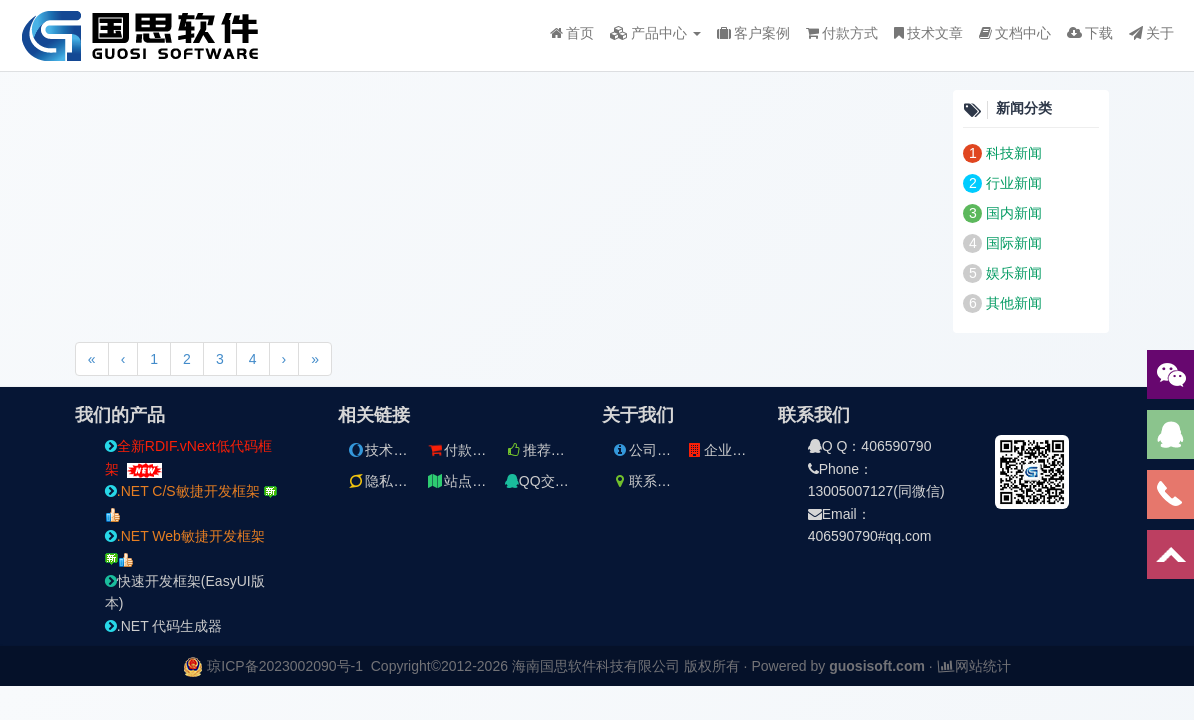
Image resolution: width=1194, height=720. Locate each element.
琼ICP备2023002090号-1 (285, 666)
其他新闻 (1014, 303)
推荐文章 (542, 450)
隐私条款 (384, 481)
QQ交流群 (544, 481)
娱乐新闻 (1014, 273)
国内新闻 (1014, 213)
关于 (1151, 33)
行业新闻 (1014, 183)
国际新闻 (1014, 243)
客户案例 (753, 33)
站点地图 (463, 481)
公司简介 (648, 450)
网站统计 (974, 666)
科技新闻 (1014, 153)
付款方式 (842, 33)
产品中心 (655, 33)
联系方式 (648, 481)
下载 (1090, 33)
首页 (572, 33)
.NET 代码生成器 (164, 626)
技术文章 (928, 33)
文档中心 (1015, 33)
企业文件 (723, 450)
